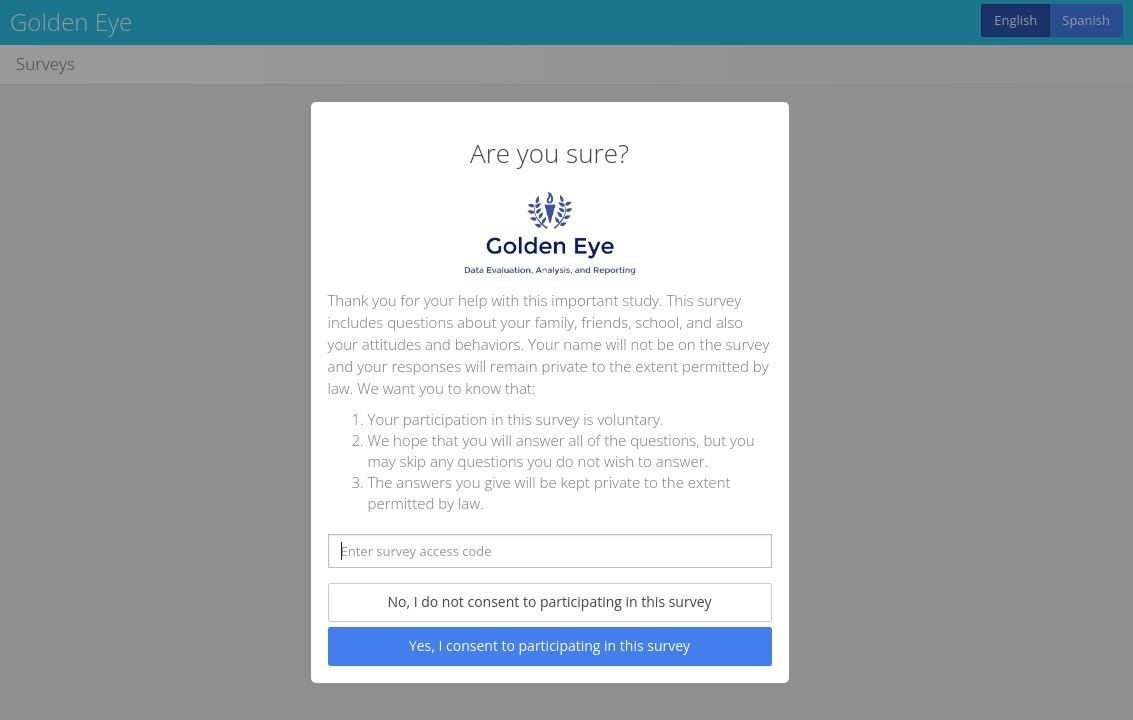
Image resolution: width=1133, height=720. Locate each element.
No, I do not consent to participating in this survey (549, 601)
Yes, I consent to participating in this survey (549, 645)
